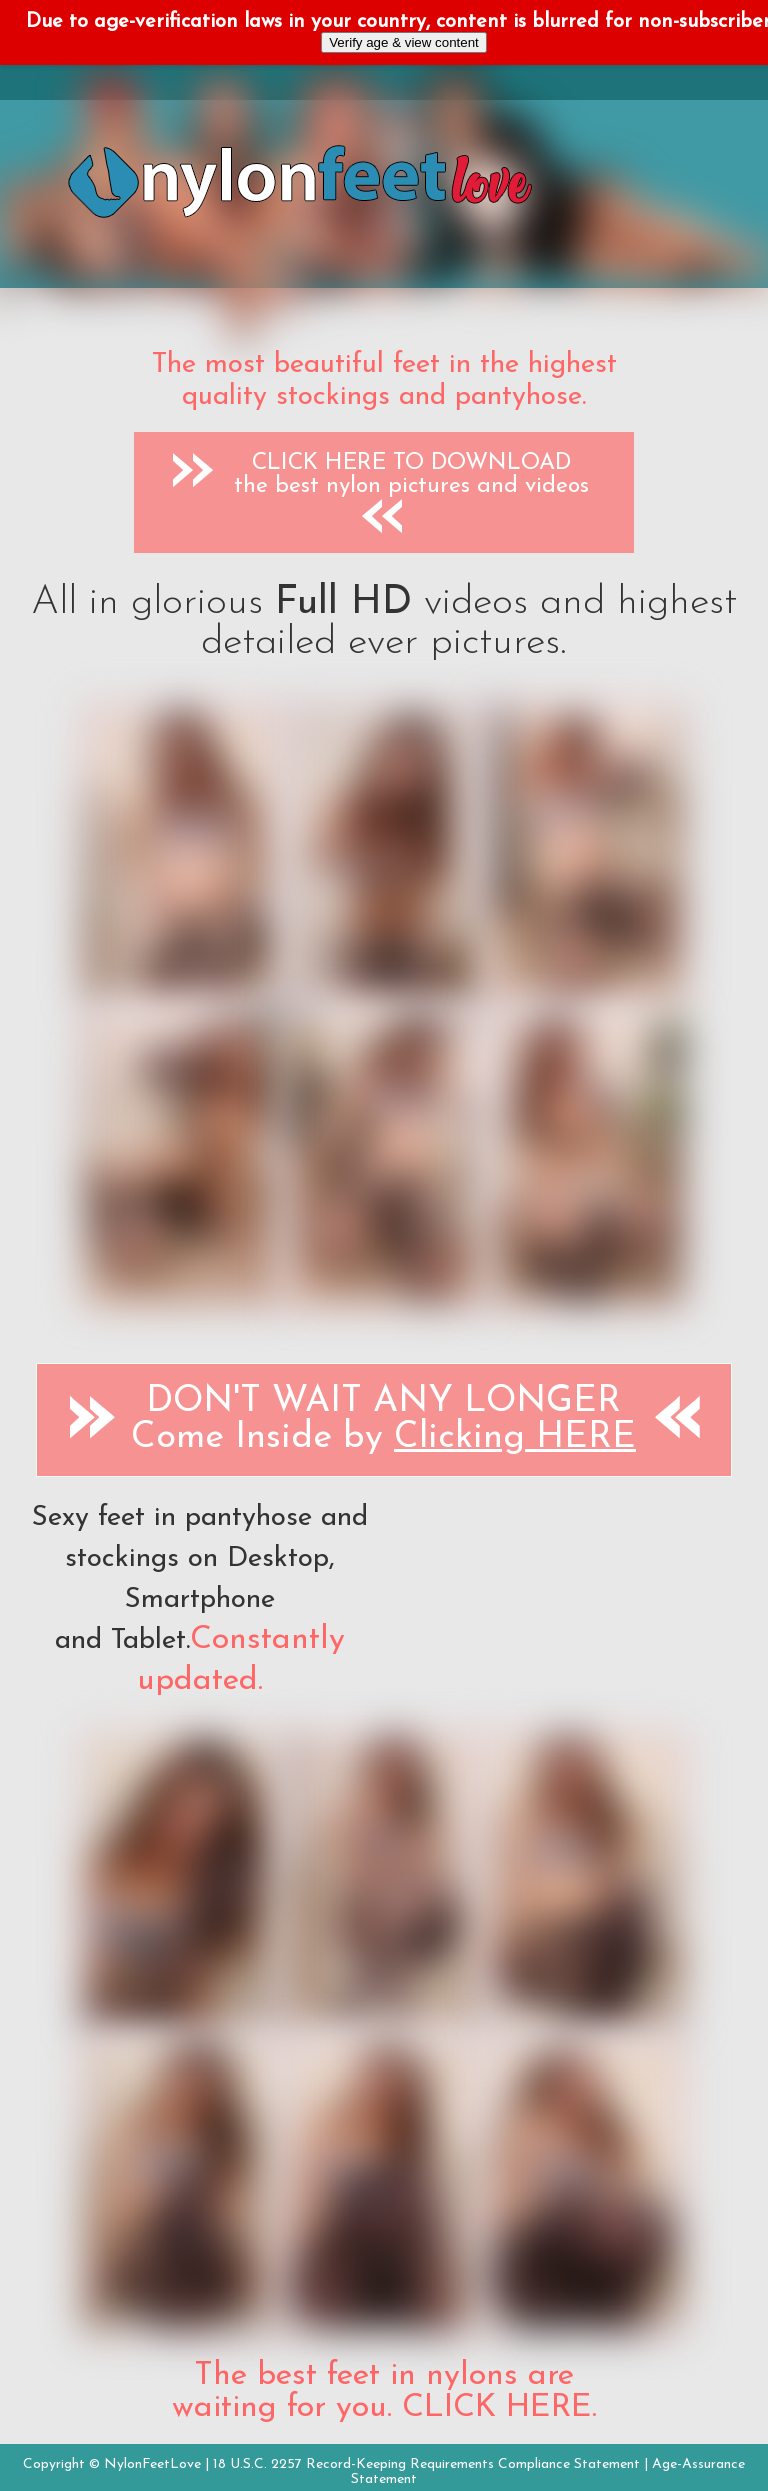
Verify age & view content (404, 42)
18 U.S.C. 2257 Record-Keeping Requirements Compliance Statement (426, 2464)
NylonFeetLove (152, 2464)
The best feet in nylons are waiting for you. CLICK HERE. (384, 2392)
